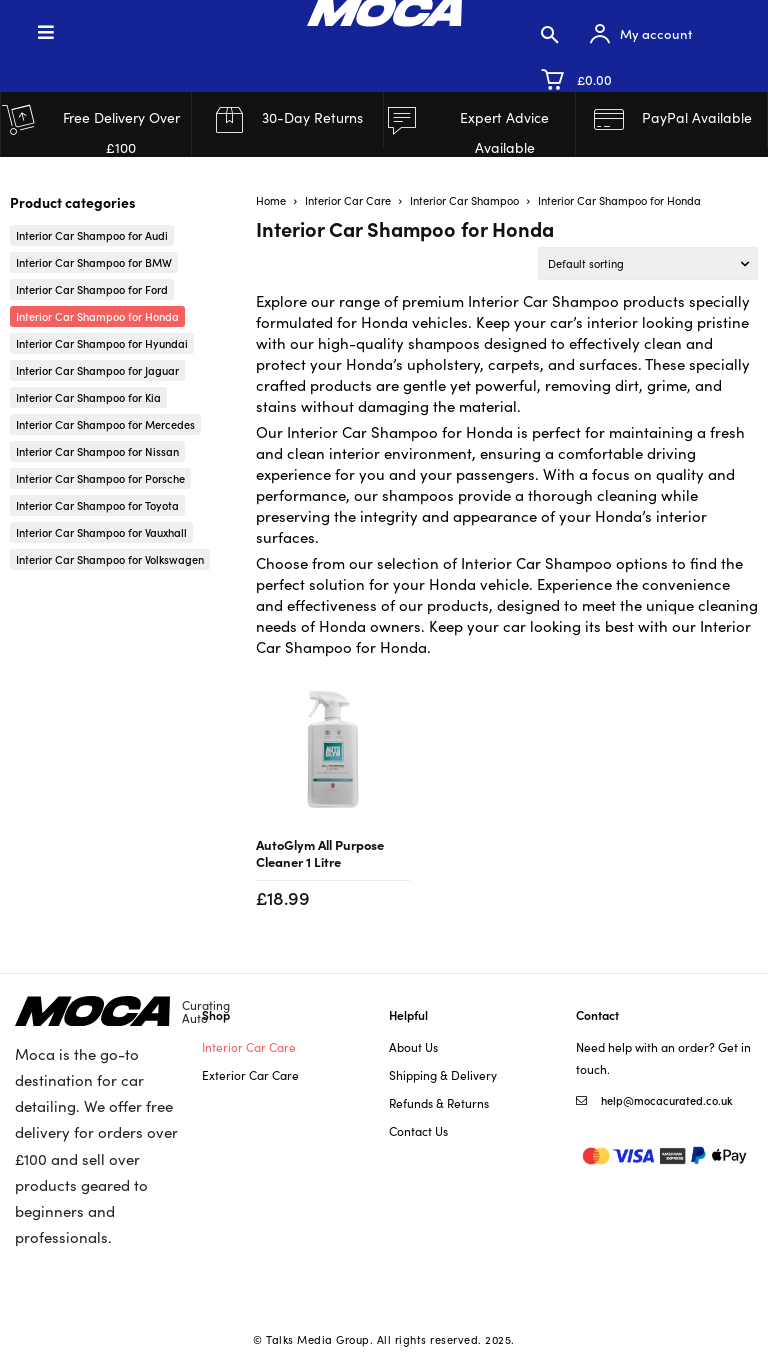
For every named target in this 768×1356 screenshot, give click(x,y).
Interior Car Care (348, 200)
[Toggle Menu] (128, 31)
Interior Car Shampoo (464, 200)
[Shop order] (648, 263)
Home (271, 200)
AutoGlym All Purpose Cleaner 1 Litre (320, 852)
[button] (550, 34)
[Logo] (122, 1011)
